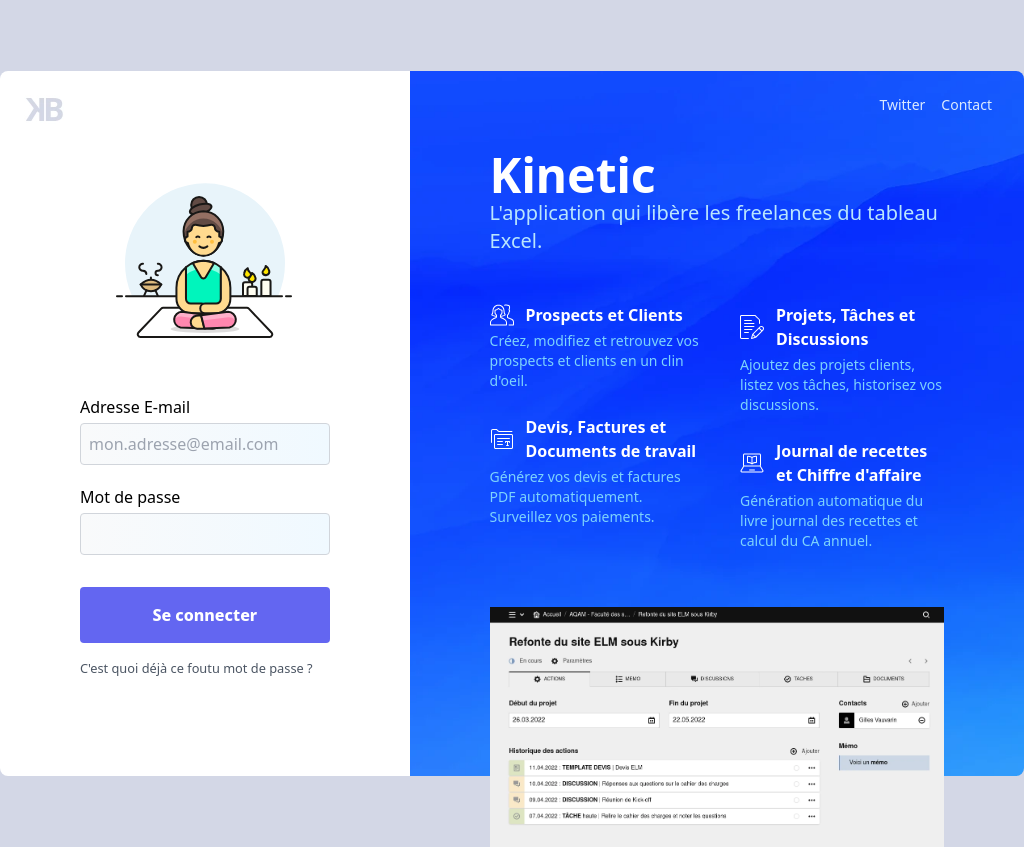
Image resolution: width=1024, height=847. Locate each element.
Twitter (902, 104)
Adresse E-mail (135, 407)
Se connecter (204, 615)
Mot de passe (130, 497)
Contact (966, 104)
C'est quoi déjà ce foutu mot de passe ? (196, 668)
